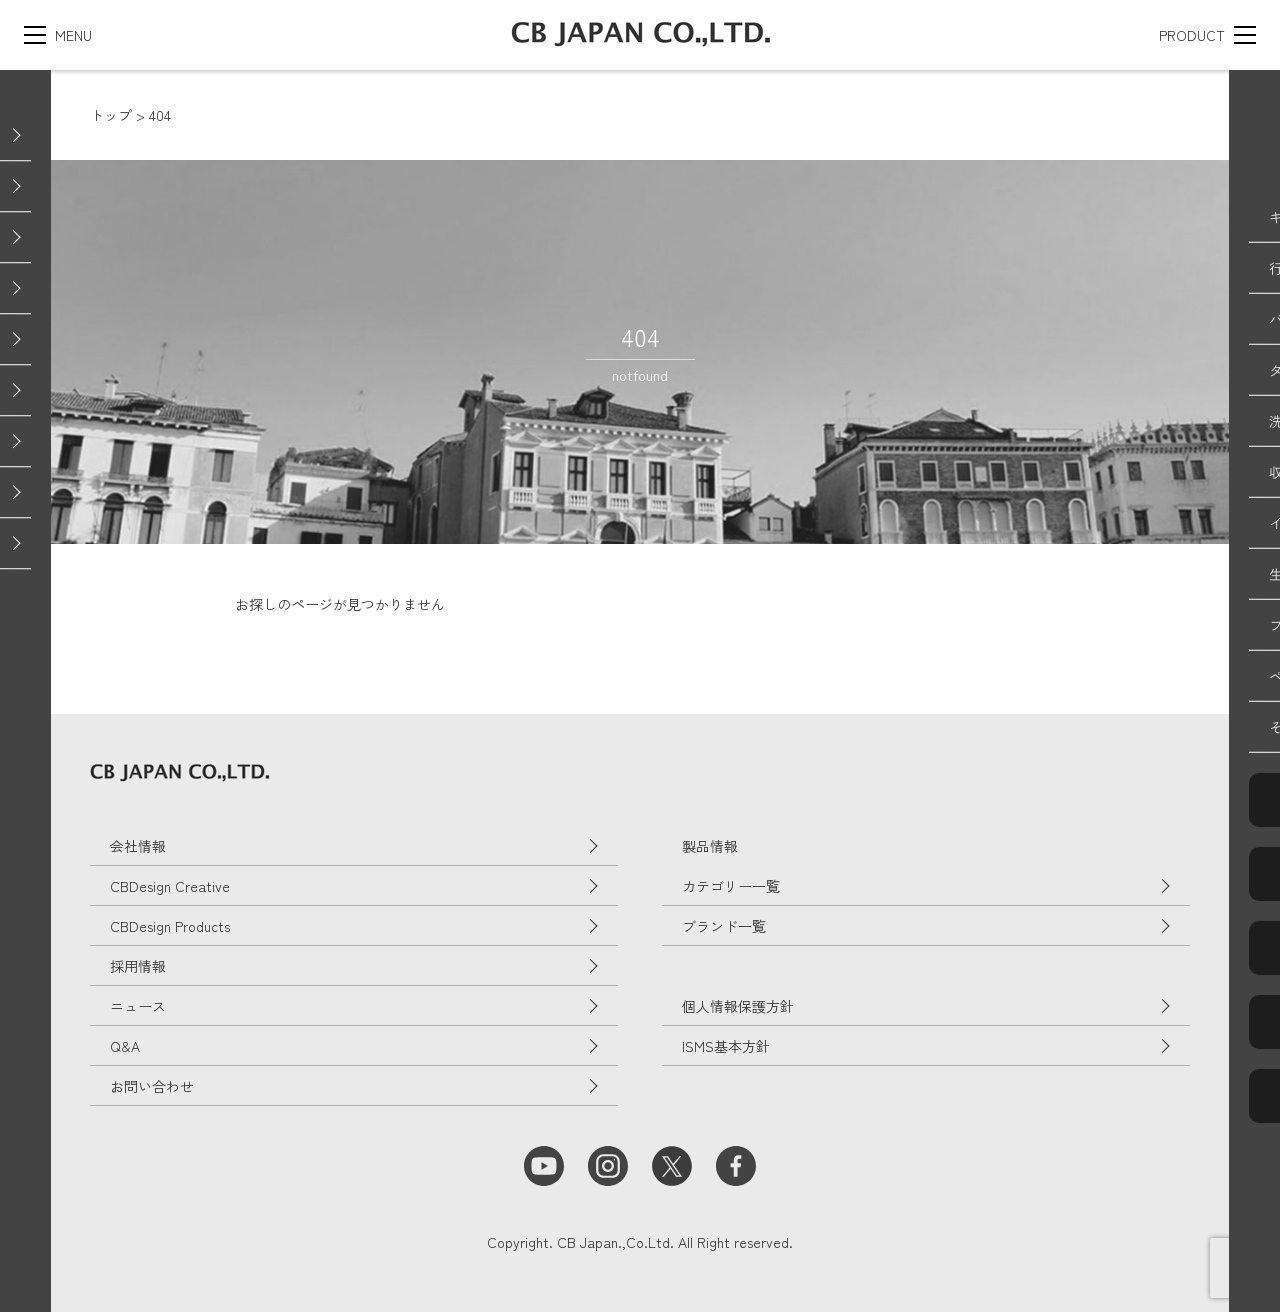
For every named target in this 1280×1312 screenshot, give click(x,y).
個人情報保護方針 (738, 1006)
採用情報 (138, 966)
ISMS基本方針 (726, 1046)
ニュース (138, 1006)
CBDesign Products (170, 926)
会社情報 (138, 846)
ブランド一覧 (724, 926)
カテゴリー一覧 (731, 886)
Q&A (125, 1046)
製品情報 (710, 846)
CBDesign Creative (170, 886)
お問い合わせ (152, 1086)
